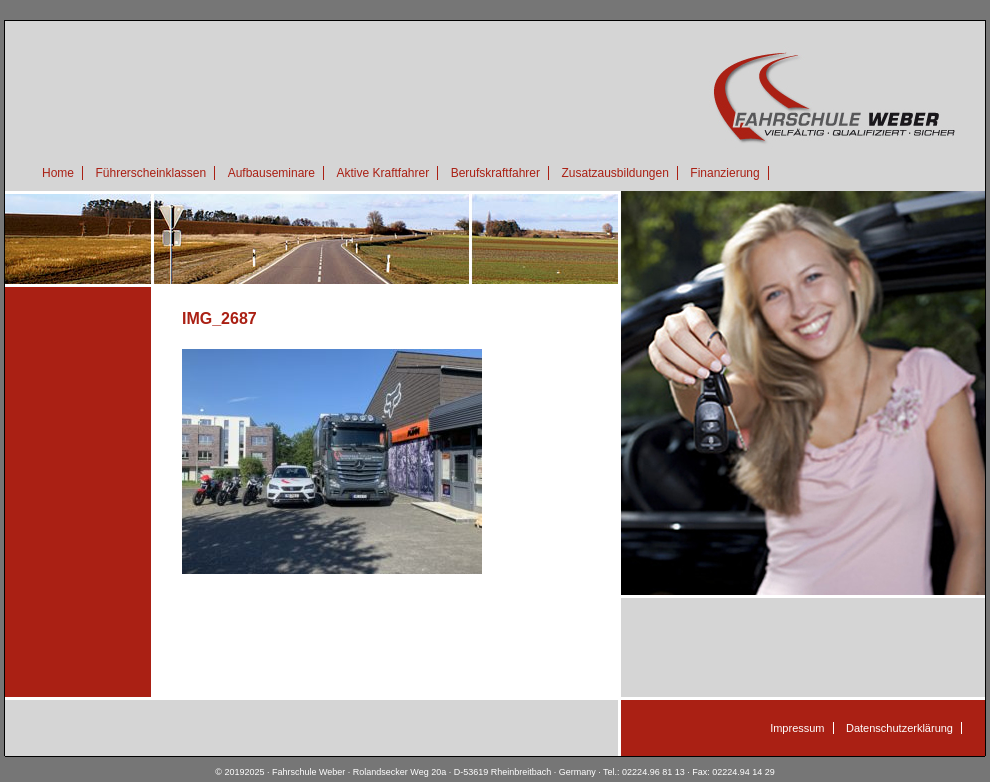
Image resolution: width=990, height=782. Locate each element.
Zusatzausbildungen (614, 173)
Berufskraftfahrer (495, 173)
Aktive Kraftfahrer (382, 173)
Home (58, 173)
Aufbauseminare (271, 173)
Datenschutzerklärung (899, 728)
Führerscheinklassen (150, 173)
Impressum (797, 728)
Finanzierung (724, 173)
